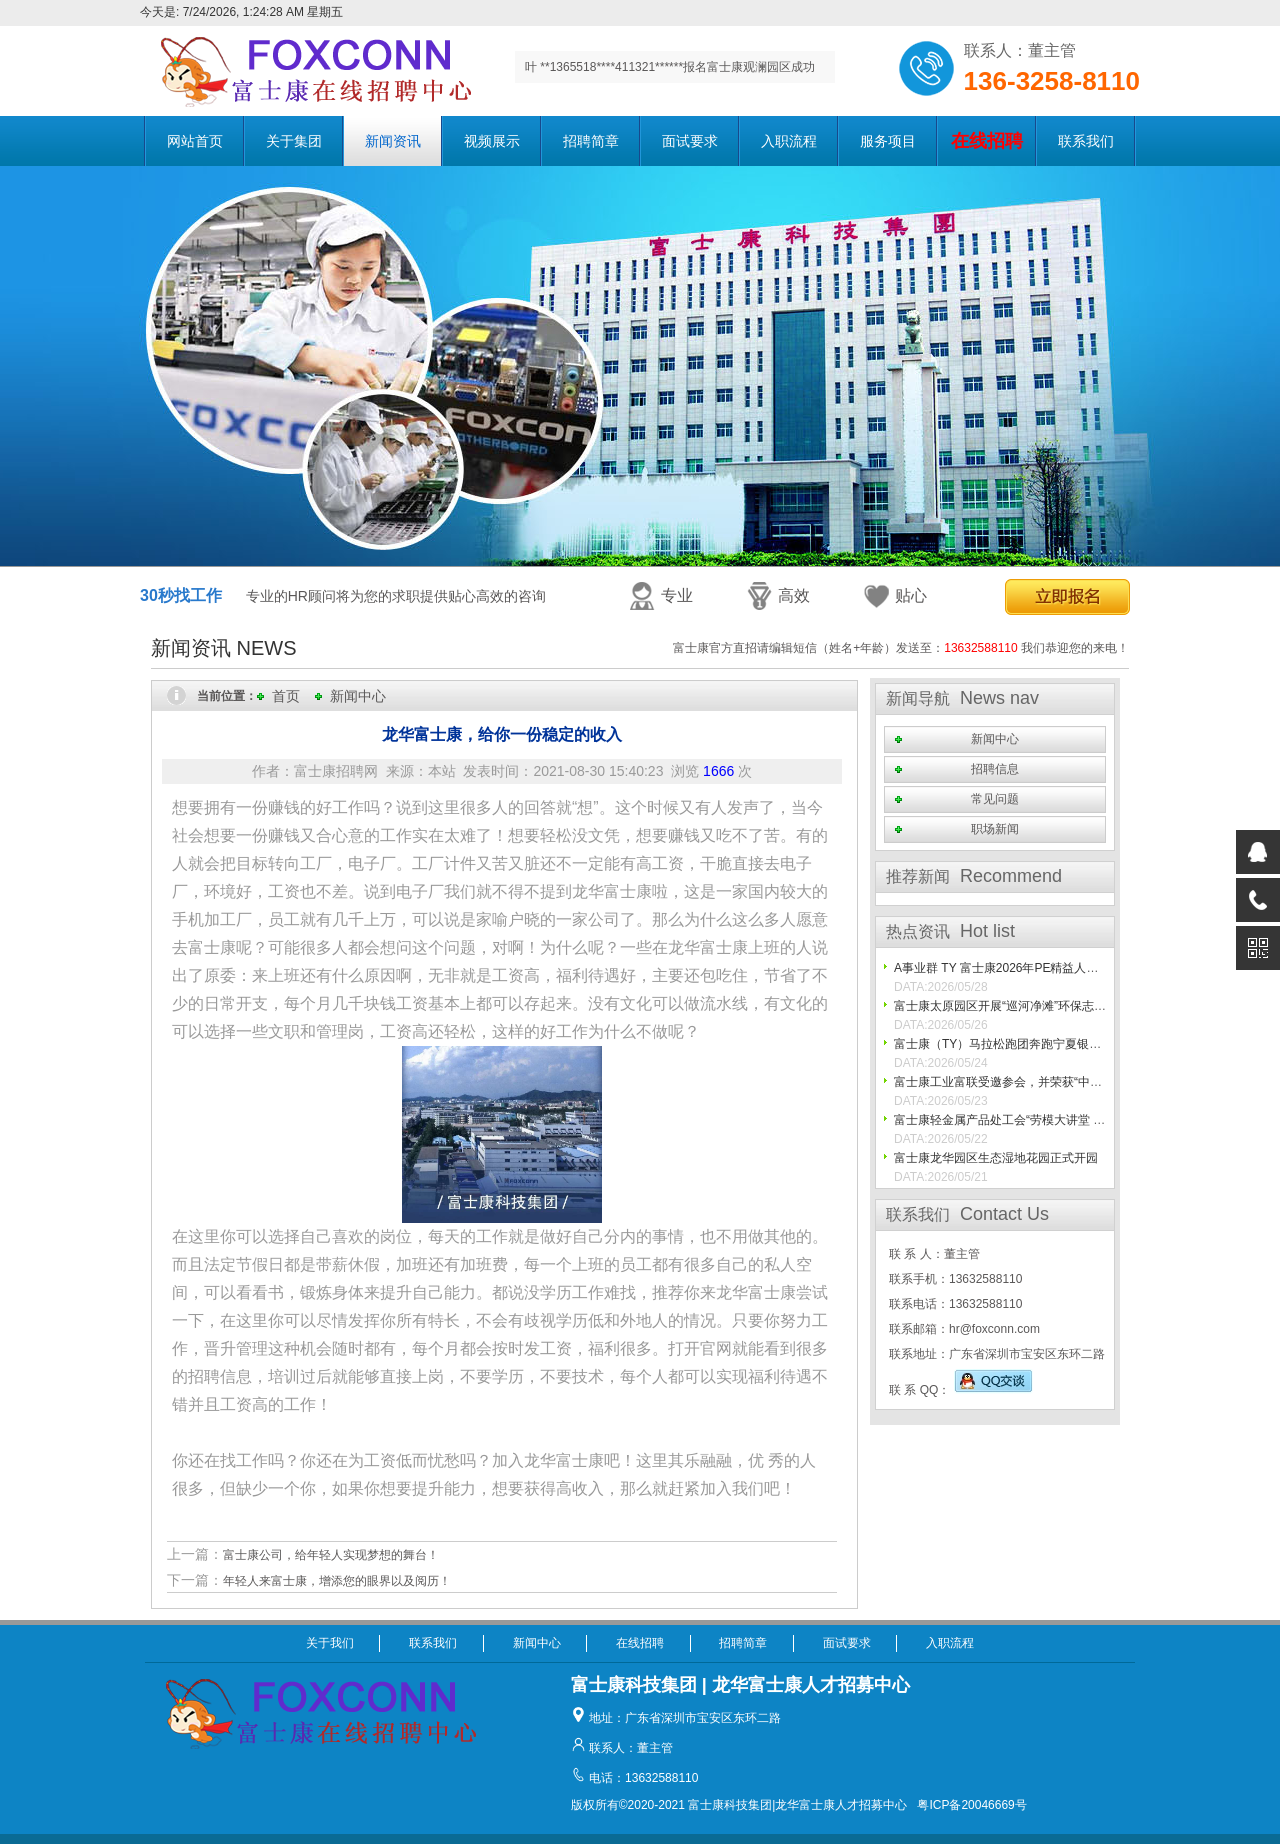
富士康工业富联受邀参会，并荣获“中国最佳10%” (1024, 1082)
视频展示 (492, 141)
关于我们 (330, 1643)
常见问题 (995, 799)
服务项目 (888, 141)
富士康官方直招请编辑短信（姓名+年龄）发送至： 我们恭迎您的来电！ (901, 648)
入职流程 (789, 141)
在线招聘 (640, 1643)
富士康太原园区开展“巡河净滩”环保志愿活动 (1012, 1006)
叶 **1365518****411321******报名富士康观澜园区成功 (670, 67)
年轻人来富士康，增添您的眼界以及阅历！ (337, 1581)
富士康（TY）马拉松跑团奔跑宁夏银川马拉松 (1015, 1044)
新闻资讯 (393, 141)
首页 (286, 696)
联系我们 (1086, 141)
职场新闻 (995, 829)
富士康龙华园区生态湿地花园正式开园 (996, 1158)
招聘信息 (995, 769)
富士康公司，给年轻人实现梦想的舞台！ (331, 1555)
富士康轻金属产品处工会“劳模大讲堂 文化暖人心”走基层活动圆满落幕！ (1085, 1120)
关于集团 (294, 141)
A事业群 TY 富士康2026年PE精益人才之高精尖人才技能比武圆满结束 (1080, 968)
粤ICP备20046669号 (971, 1805)
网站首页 (195, 141)
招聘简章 (591, 141)
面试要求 (690, 141)
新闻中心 (358, 696)
